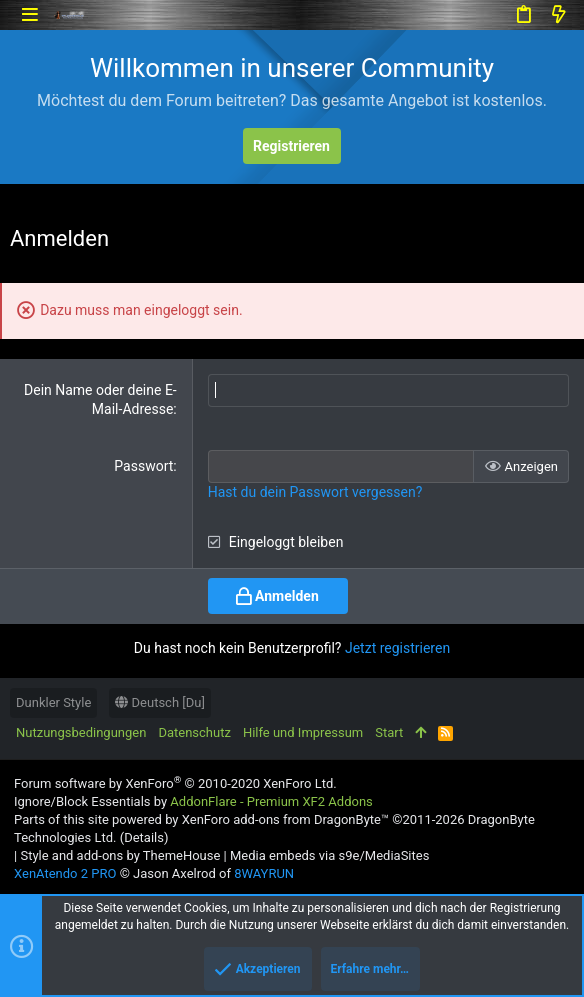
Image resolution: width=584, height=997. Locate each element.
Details (144, 837)
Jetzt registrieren (397, 648)
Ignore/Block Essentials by (193, 801)
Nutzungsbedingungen (81, 732)
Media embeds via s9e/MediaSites (329, 855)
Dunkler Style (53, 702)
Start (389, 732)
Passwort (143, 466)
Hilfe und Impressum (303, 732)
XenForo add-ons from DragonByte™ (285, 819)
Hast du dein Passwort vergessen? (315, 492)
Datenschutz (194, 732)
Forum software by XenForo (175, 783)
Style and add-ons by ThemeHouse (120, 855)
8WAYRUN (264, 873)
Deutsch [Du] (160, 702)
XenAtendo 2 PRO (65, 873)
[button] (29, 14)
